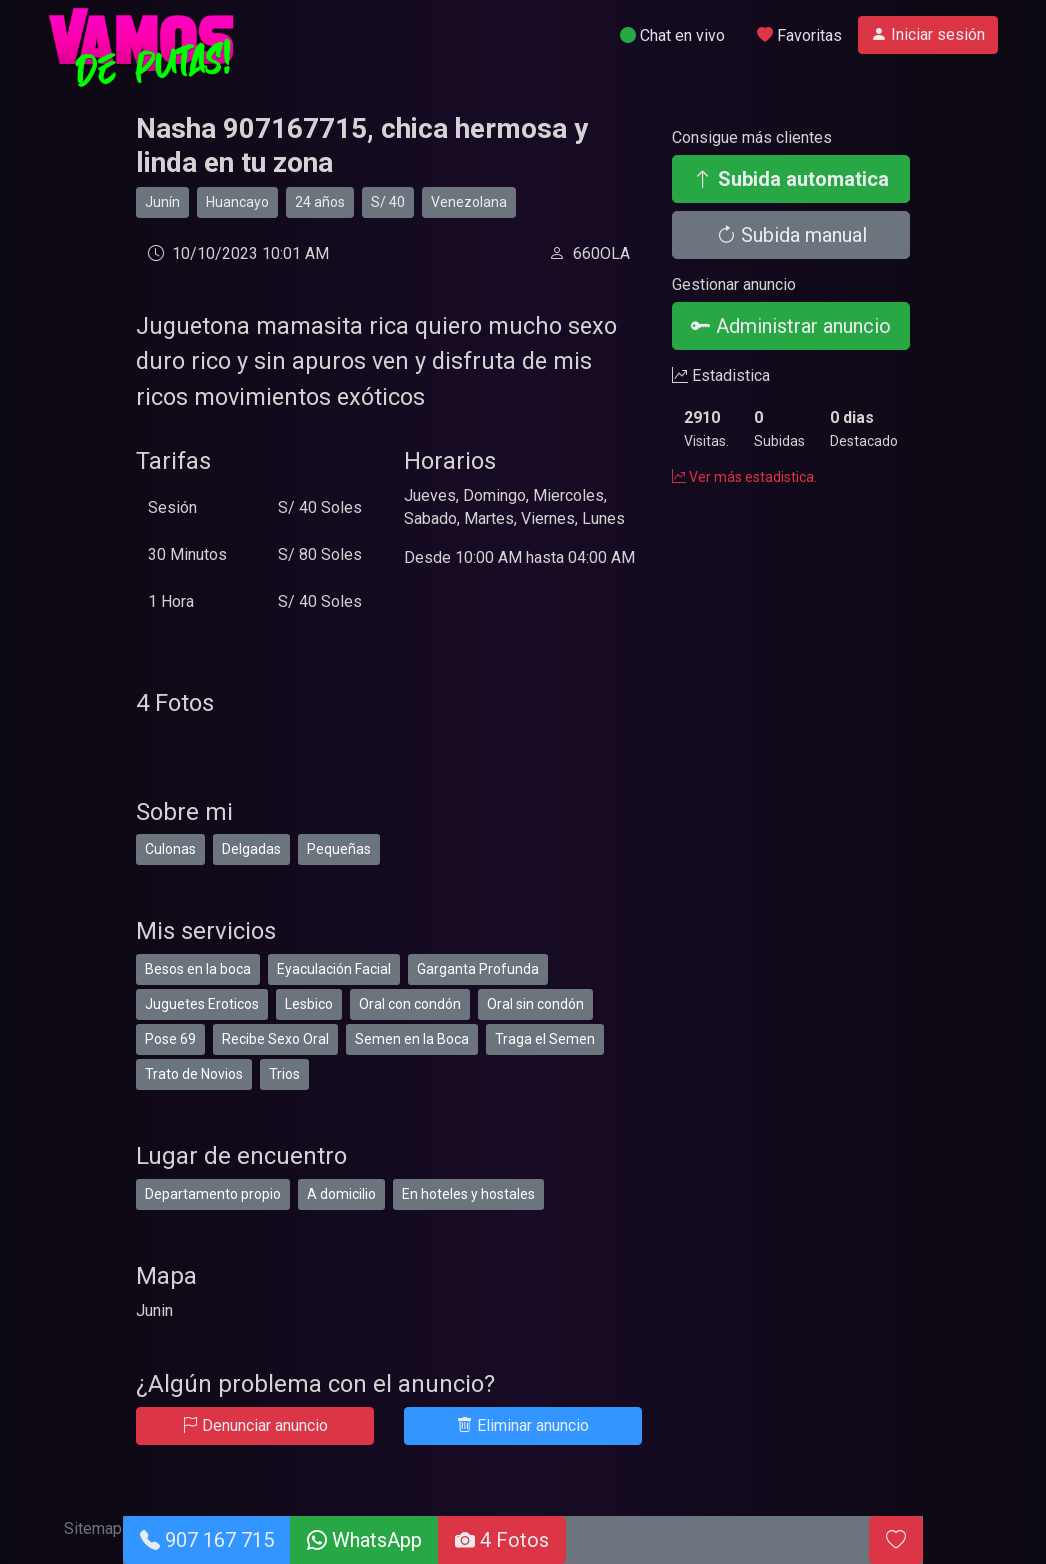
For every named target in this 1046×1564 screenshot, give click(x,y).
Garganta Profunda (478, 969)
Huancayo (237, 202)
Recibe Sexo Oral (275, 1039)
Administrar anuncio (791, 326)
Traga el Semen (545, 1039)
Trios (284, 1074)
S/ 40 (388, 202)
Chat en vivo (672, 35)
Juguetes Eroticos (202, 1004)
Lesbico (309, 1004)
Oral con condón (410, 1004)
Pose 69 (170, 1039)
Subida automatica (791, 179)
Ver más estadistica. (744, 477)
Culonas (170, 849)
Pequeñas (339, 849)
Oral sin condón (535, 1004)
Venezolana (469, 202)
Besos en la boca (198, 969)
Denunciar (255, 1425)
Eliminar (523, 1425)
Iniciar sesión (928, 34)
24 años (320, 202)
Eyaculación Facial (334, 969)
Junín (162, 202)
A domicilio (341, 1194)
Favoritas (799, 35)
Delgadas (251, 849)
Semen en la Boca (412, 1039)
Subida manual (791, 235)
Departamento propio (213, 1194)
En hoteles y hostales (468, 1194)
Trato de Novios (194, 1074)
